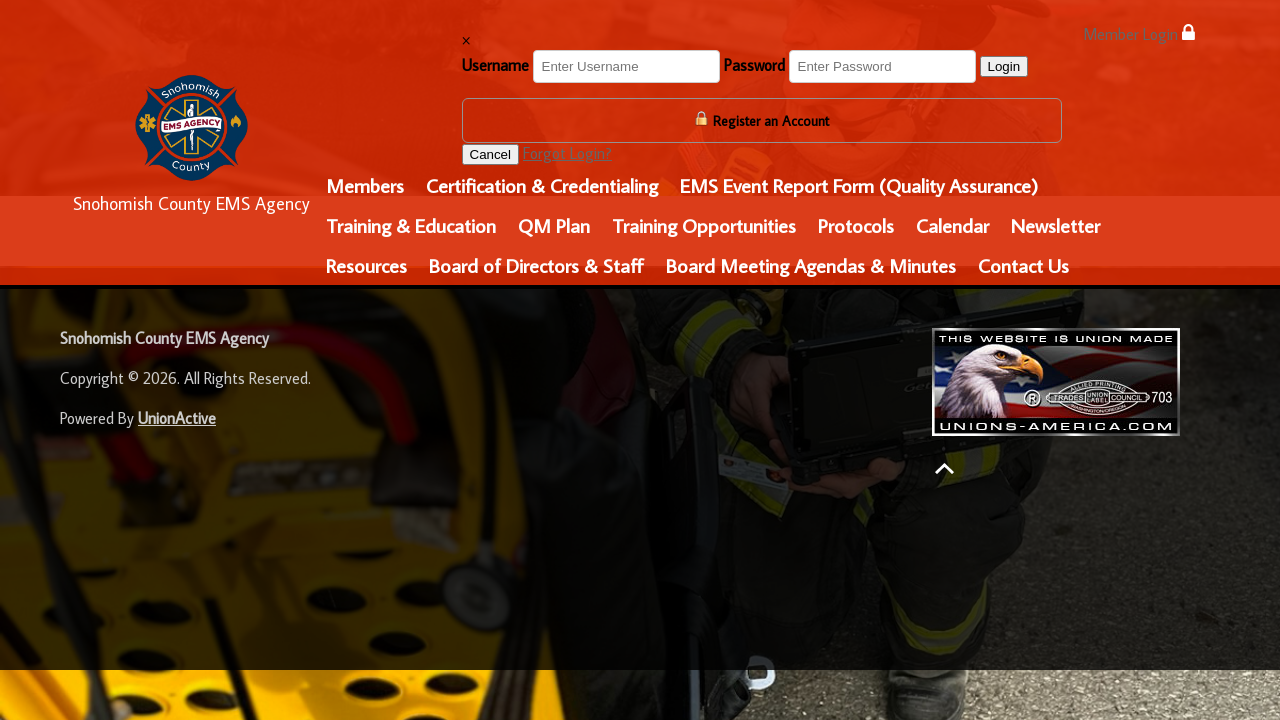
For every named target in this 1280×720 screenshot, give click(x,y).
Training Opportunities (704, 225)
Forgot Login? (567, 153)
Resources (366, 265)
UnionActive (177, 418)
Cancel (491, 154)
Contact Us (1023, 265)
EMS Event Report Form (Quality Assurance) (859, 185)
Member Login (1139, 33)
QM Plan (554, 225)
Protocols (856, 225)
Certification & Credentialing (542, 185)
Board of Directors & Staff (536, 265)
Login (1004, 66)
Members (365, 185)
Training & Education (411, 225)
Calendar (952, 225)
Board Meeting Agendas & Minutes (811, 265)
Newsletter (1055, 225)
